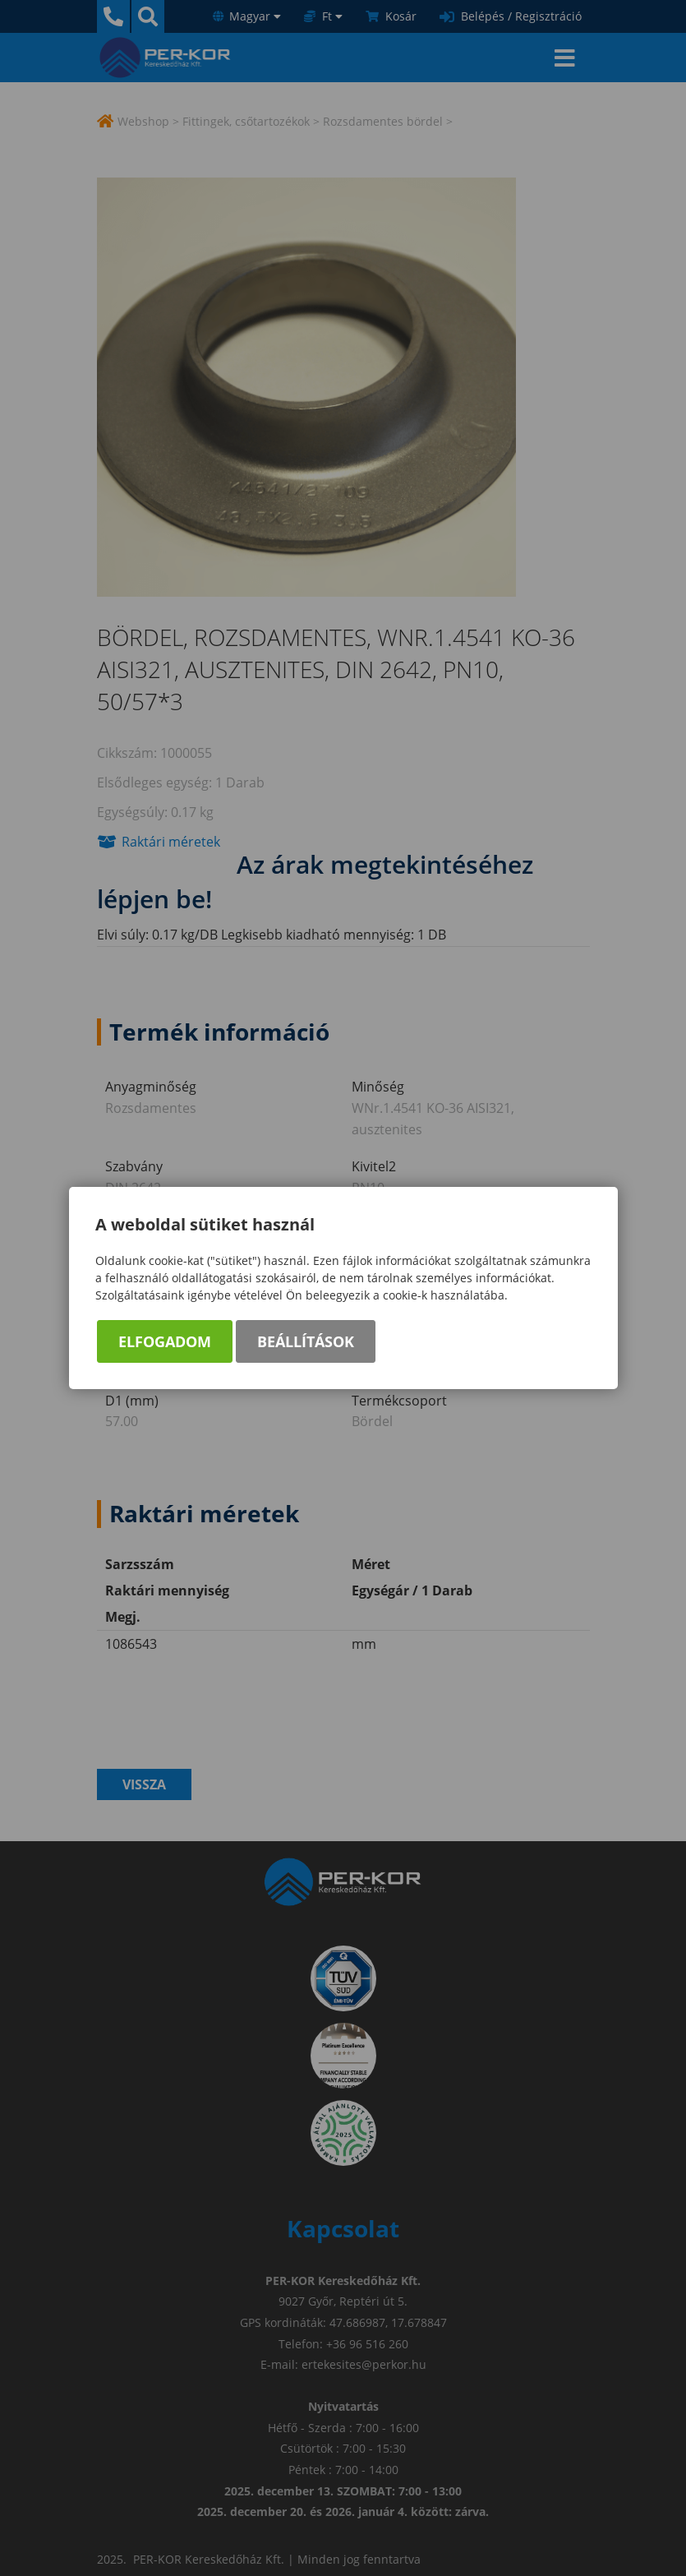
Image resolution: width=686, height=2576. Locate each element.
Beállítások (305, 1341)
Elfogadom (164, 1341)
